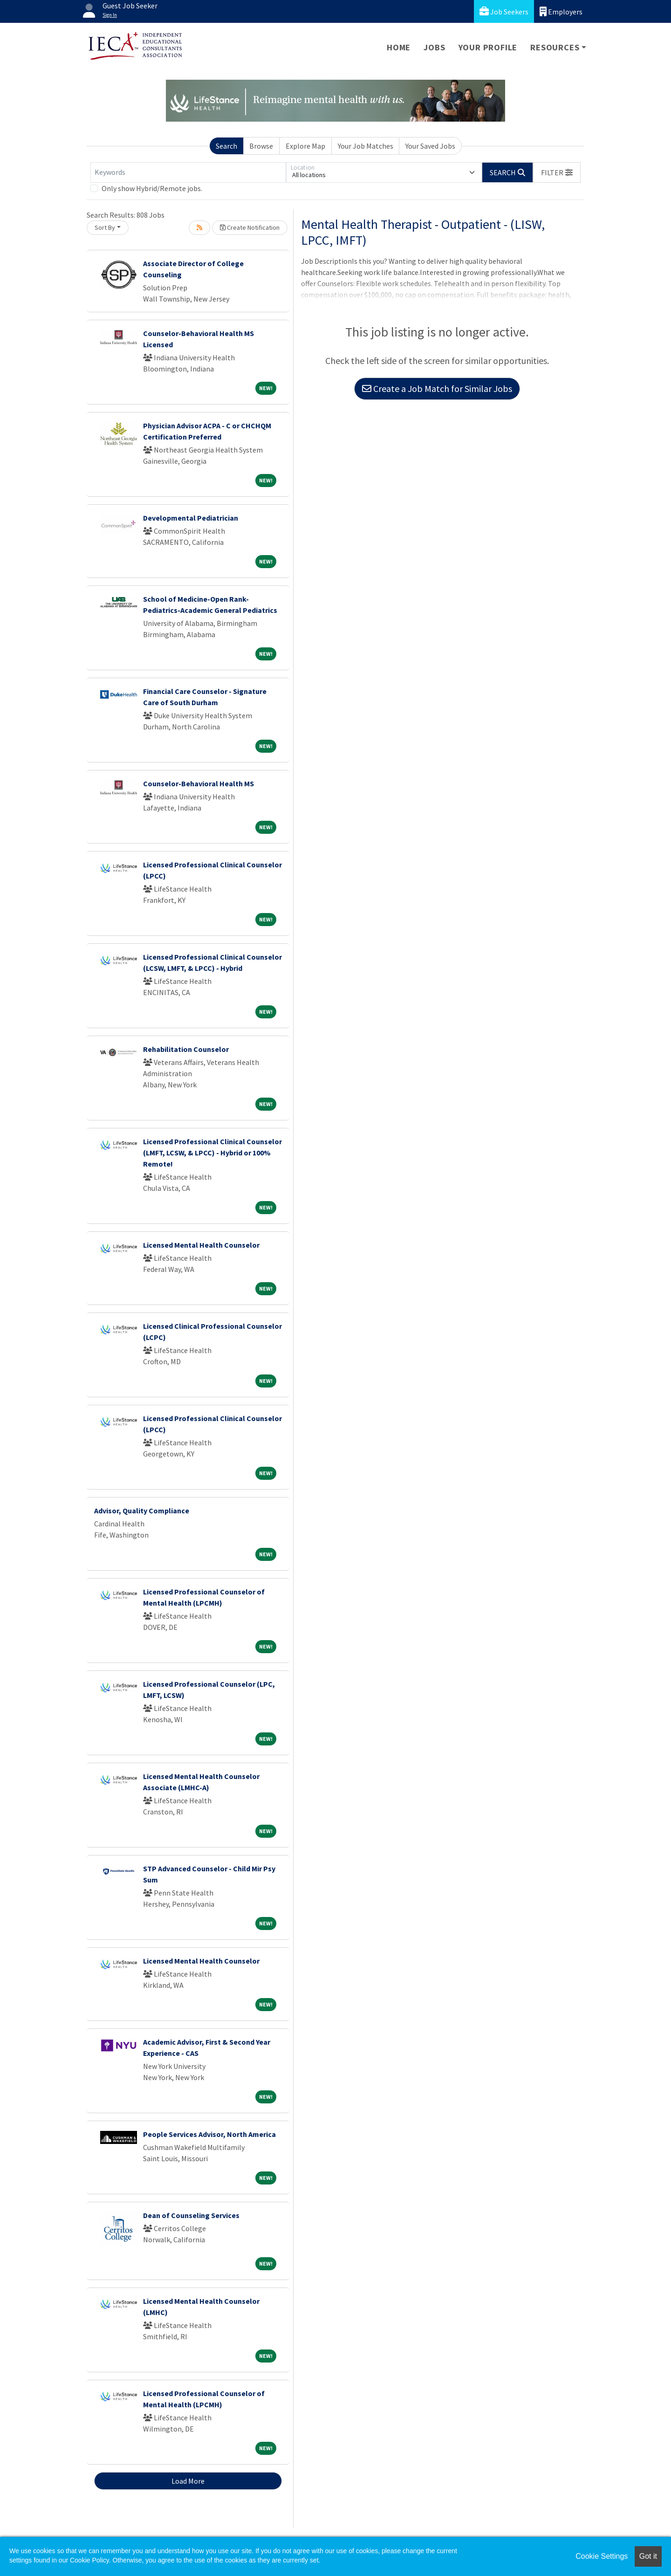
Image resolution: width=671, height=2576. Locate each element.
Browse (261, 146)
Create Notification (250, 227)
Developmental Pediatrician (190, 517)
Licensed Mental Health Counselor (201, 1245)
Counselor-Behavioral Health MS (198, 783)
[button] (557, 172)
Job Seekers (503, 11)
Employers (561, 11)
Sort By (105, 227)
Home (399, 47)
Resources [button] (554, 47)
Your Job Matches (365, 146)
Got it (648, 2556)
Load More (188, 2481)
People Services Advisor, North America (209, 2134)
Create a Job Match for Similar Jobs (437, 388)
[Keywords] (188, 172)
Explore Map (305, 146)
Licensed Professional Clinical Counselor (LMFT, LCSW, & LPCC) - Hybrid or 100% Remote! (212, 1152)
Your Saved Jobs (430, 146)
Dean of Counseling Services (191, 2215)
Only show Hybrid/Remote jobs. (152, 188)
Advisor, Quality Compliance (141, 1510)
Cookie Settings (601, 2556)
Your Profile (488, 47)
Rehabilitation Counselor (186, 1049)
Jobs (434, 47)
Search (226, 146)
